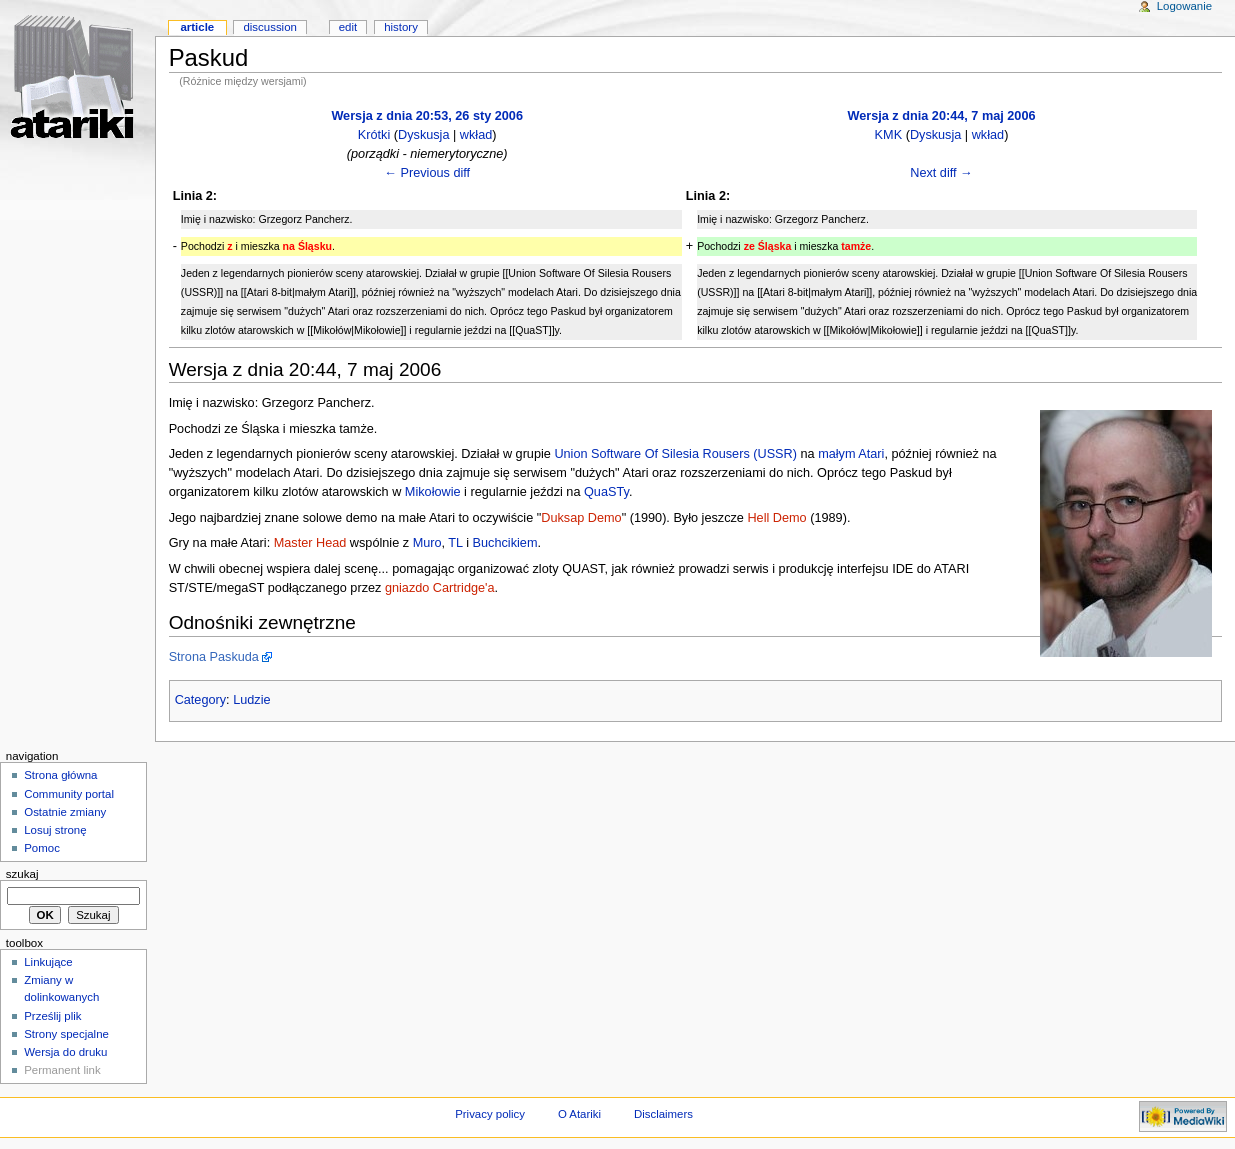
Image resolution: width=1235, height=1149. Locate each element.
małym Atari (851, 454)
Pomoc (42, 848)
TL (455, 543)
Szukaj (22, 874)
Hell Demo (776, 518)
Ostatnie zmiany (65, 812)
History (401, 27)
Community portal (69, 794)
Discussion (269, 27)
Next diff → (941, 173)
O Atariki (579, 1114)
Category (200, 700)
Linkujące (48, 962)
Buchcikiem (505, 543)
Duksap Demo (581, 518)
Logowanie (1184, 6)
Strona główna (60, 775)
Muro (427, 543)
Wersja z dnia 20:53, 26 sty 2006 (427, 116)
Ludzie (251, 700)
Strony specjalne (66, 1034)
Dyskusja (423, 135)
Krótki (374, 135)
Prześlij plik (52, 1016)
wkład (476, 135)
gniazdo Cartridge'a (440, 588)
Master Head (310, 543)
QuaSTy (606, 492)
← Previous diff (427, 173)
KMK (889, 135)
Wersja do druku (65, 1052)
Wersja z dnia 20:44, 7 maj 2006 (941, 116)
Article (197, 27)
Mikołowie (433, 492)
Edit (348, 27)
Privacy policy (490, 1114)
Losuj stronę (55, 830)
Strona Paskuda (214, 657)
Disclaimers (663, 1114)
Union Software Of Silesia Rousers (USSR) (675, 454)
